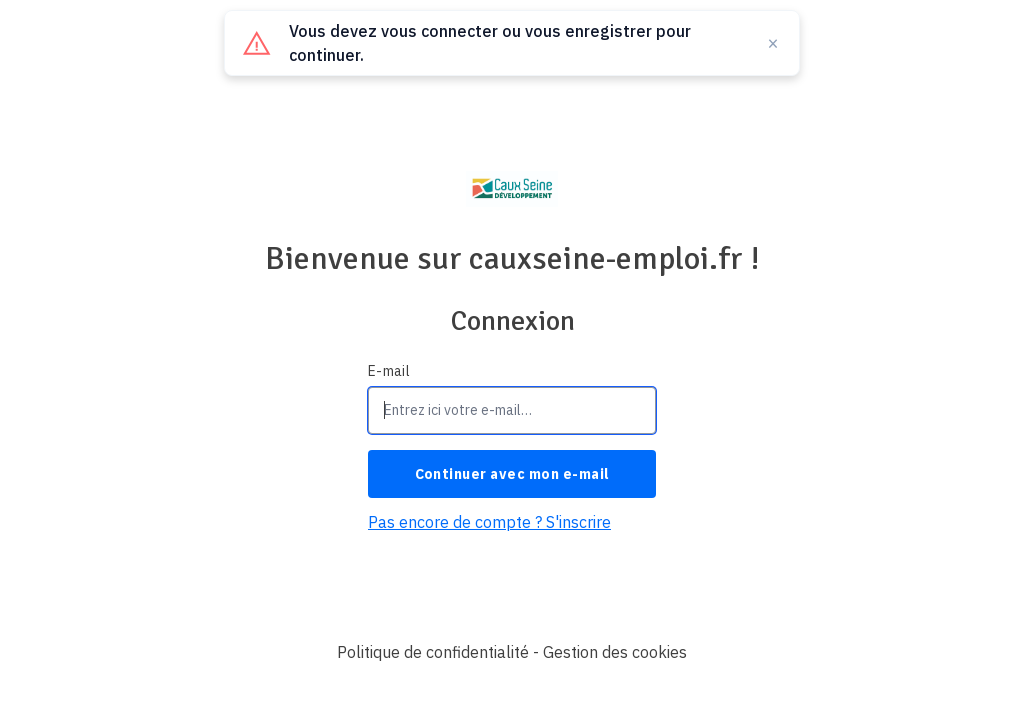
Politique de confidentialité (433, 652)
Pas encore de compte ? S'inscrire (489, 522)
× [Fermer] (773, 42)
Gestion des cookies (615, 652)
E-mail (389, 371)
